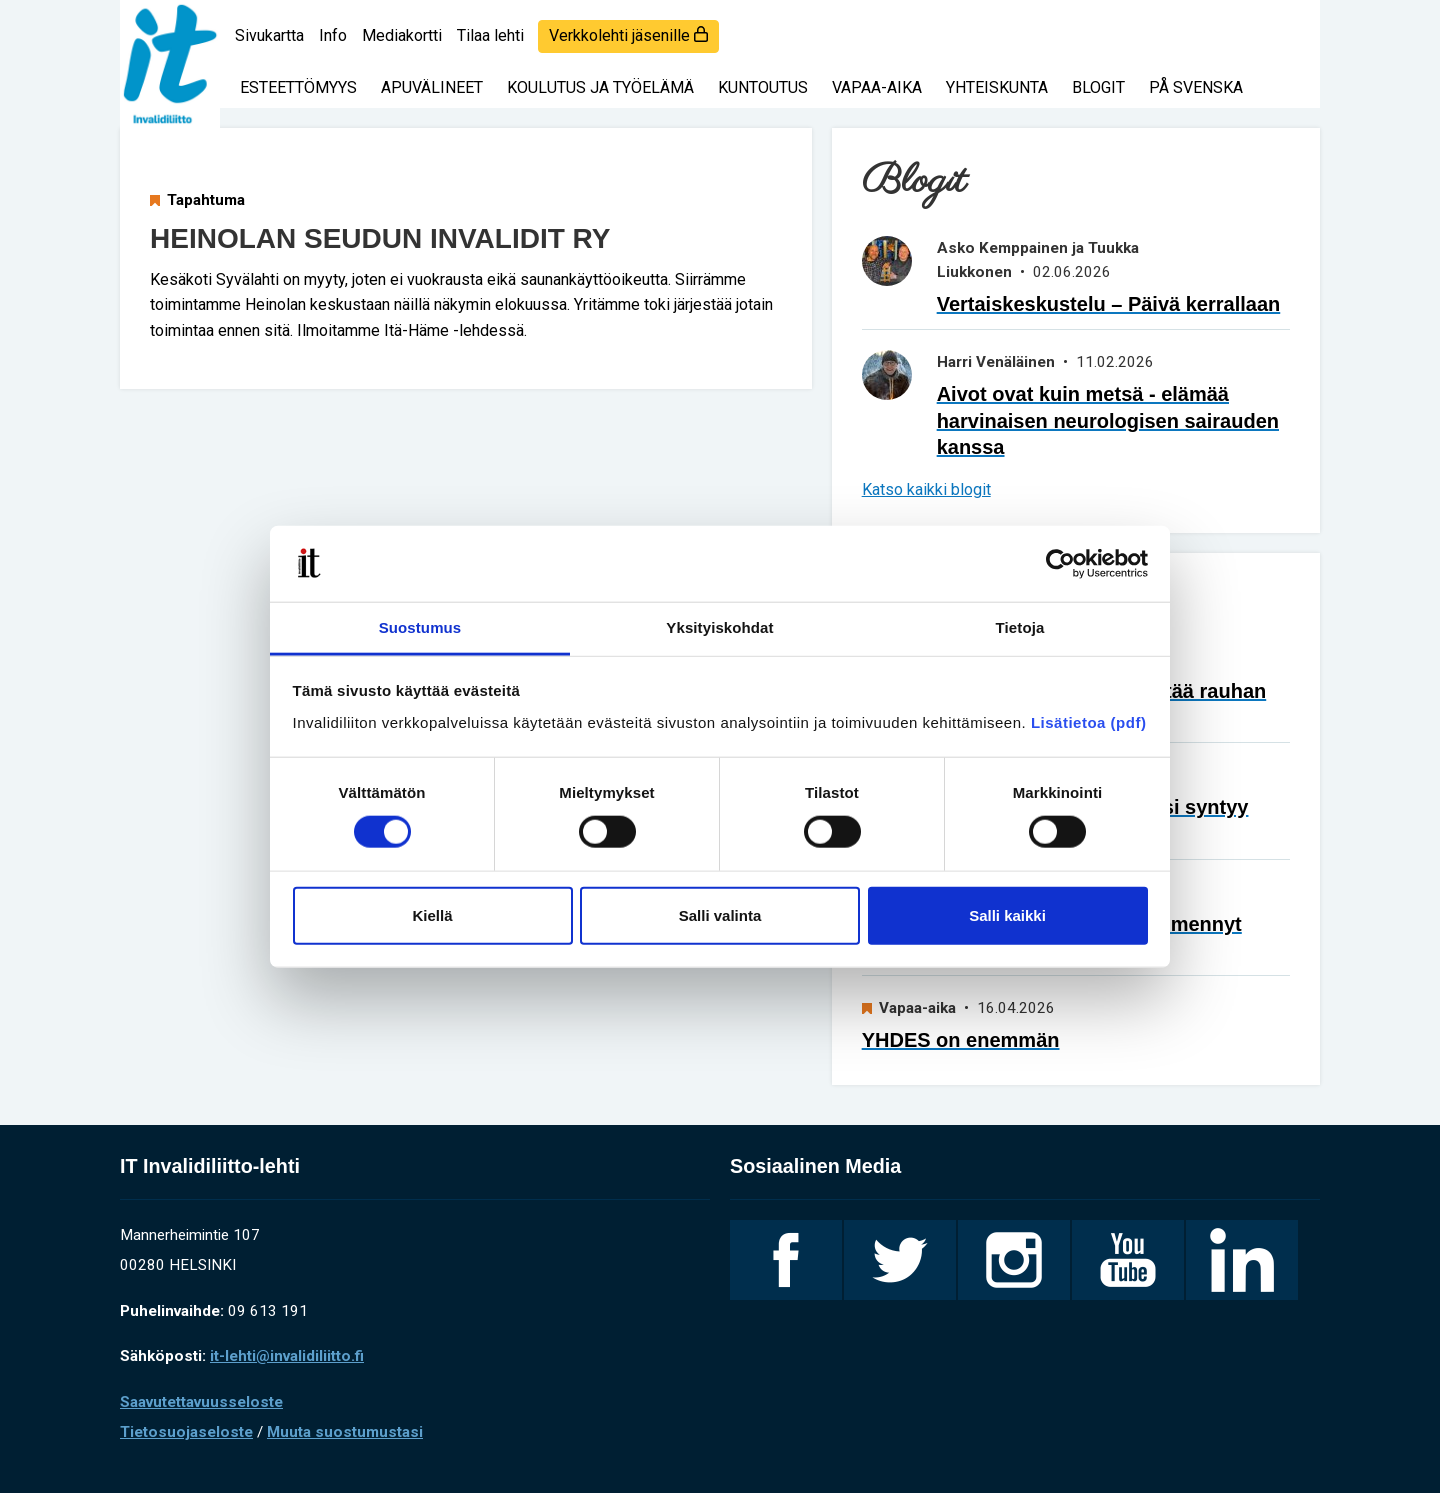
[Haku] (1290, 25)
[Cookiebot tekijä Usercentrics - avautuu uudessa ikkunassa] (1060, 564)
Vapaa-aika (877, 87)
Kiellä (432, 914)
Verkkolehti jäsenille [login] (628, 35)
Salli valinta (720, 914)
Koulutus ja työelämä (600, 87)
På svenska (1196, 87)
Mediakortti (402, 35)
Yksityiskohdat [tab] (719, 627)
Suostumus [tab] (420, 627)
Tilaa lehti (490, 35)
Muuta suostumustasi (345, 1432)
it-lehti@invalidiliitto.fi (287, 1356)
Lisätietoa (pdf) (1089, 722)
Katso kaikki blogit (926, 489)
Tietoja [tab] (1020, 627)
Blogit (1098, 87)
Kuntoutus (763, 87)
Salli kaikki (1007, 914)
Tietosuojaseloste (186, 1432)
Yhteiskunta (997, 87)
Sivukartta (269, 35)
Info (333, 35)
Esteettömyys (298, 87)
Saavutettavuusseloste (201, 1402)
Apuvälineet (432, 87)
